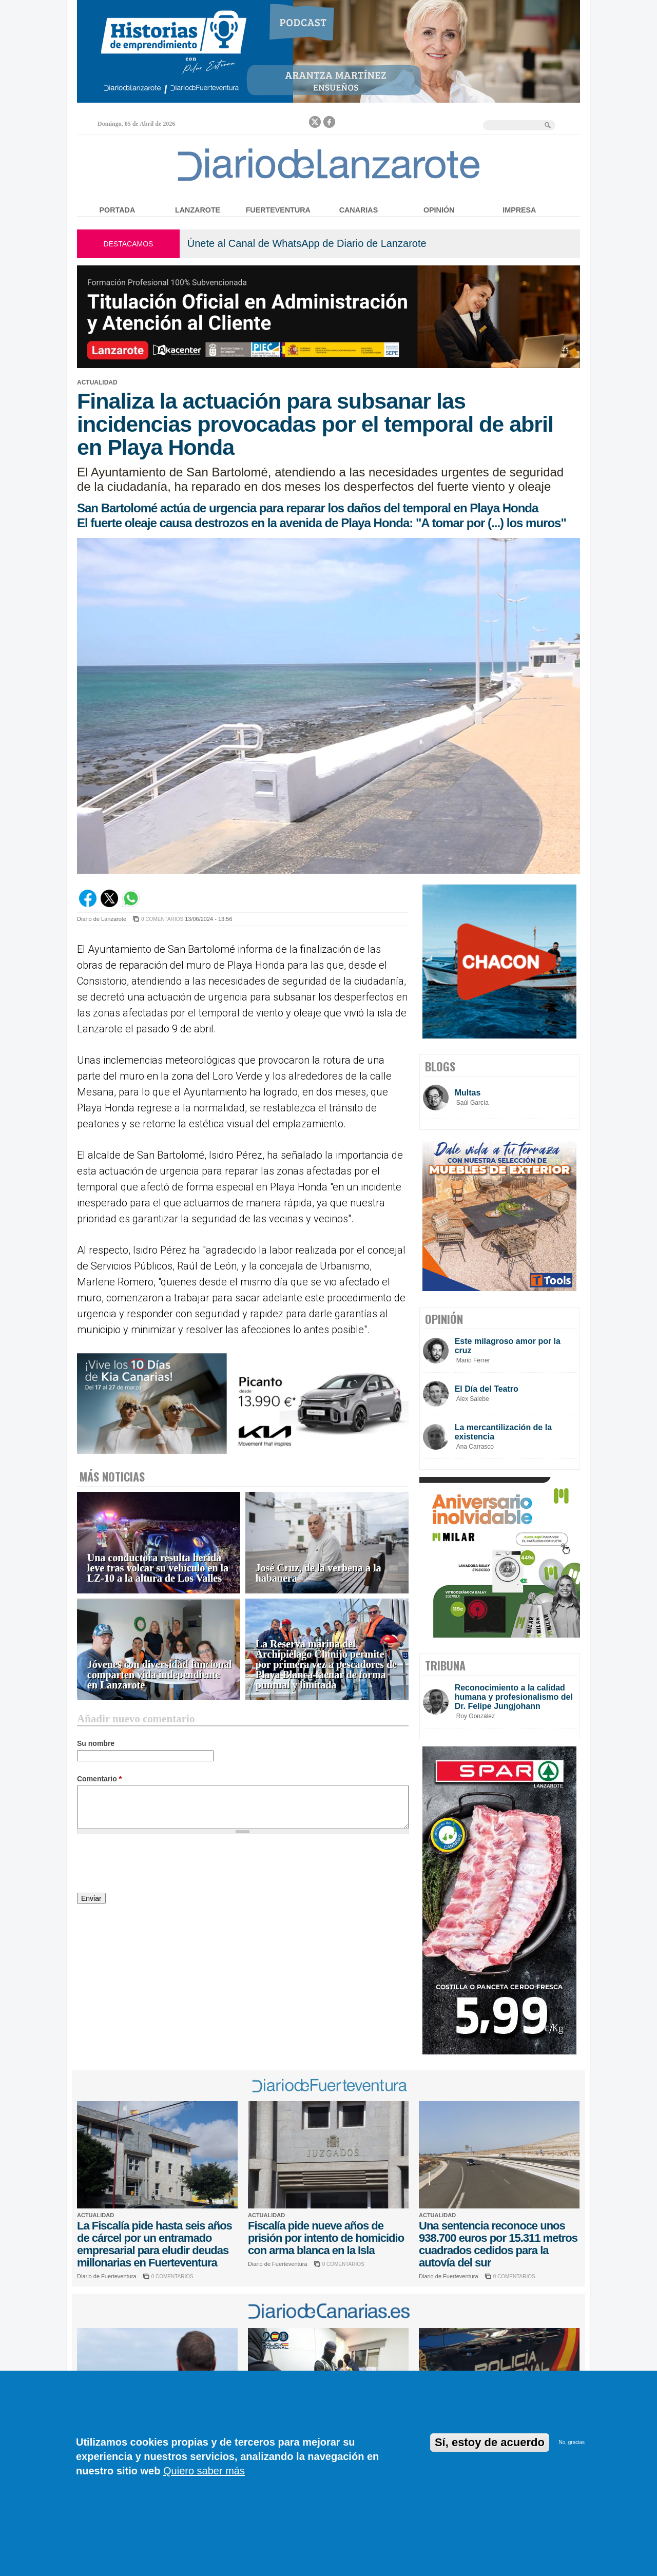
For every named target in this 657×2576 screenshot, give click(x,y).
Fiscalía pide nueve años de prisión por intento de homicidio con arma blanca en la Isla (326, 2238)
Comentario (99, 1779)
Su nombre (95, 1743)
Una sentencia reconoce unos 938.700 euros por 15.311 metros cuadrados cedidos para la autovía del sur (498, 2244)
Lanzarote (197, 210)
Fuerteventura (278, 210)
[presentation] (155, 1865)
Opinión (438, 210)
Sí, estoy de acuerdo (490, 2442)
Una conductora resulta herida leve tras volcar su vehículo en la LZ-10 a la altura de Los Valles (157, 1568)
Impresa (519, 210)
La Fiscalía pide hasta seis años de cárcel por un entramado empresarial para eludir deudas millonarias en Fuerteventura (154, 2244)
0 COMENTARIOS (162, 919)
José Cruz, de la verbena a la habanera (318, 1573)
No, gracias (571, 2442)
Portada (118, 210)
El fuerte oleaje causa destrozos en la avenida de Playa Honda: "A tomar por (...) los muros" (321, 523)
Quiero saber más (204, 2470)
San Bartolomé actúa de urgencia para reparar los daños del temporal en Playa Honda (307, 508)
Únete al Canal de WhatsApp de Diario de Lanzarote (307, 243)
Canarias (358, 210)
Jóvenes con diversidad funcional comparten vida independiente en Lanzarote (159, 1674)
